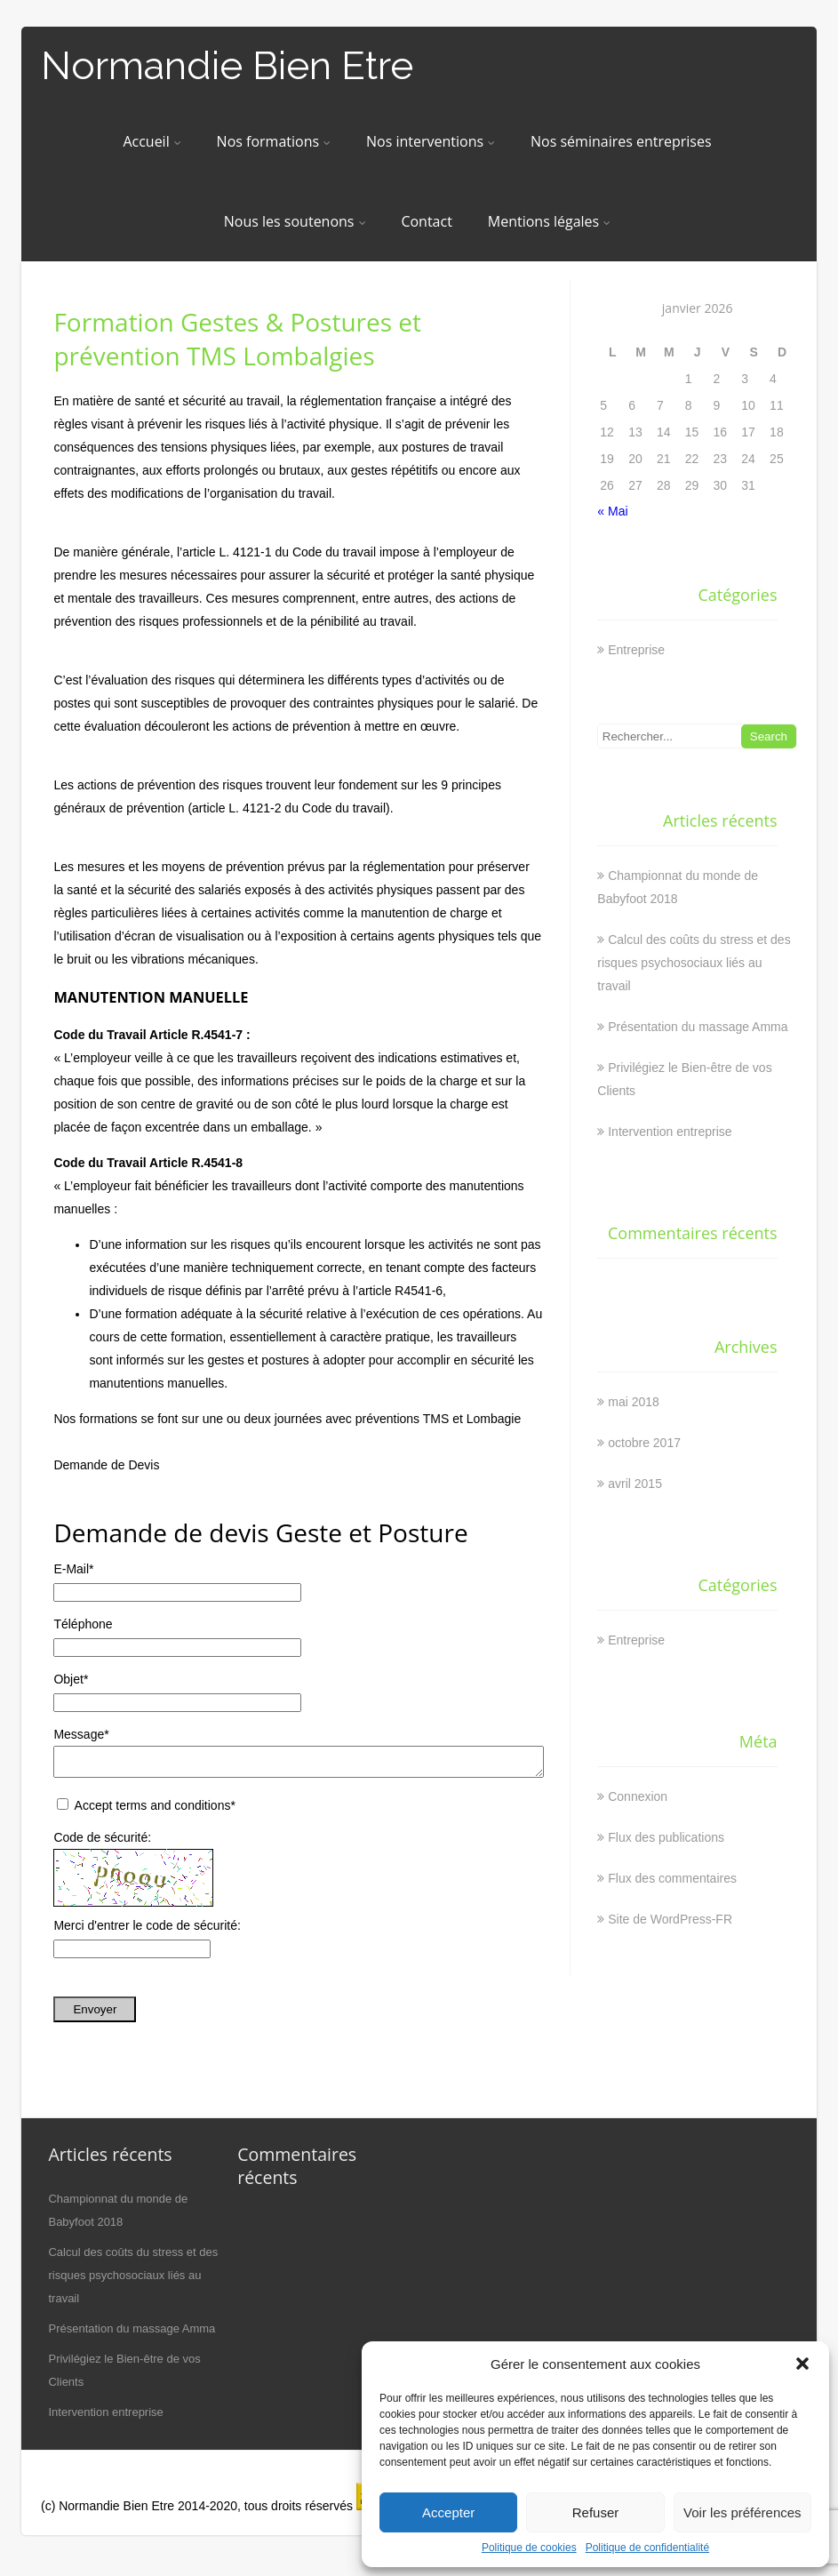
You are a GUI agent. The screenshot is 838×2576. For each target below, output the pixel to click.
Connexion (637, 1796)
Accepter (448, 2512)
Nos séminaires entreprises (621, 141)
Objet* (70, 1679)
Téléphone (82, 1624)
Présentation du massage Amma (697, 1027)
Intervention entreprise (669, 1131)
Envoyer (94, 2014)
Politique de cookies (529, 2547)
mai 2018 (633, 1402)
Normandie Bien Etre (227, 65)
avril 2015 (635, 1483)
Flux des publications (666, 1837)
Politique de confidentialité (647, 2547)
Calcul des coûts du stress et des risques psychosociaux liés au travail (693, 962)
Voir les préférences (742, 2512)
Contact (426, 221)
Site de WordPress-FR (670, 1919)
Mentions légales (549, 221)
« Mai (612, 511)
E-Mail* (73, 1569)
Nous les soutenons (295, 221)
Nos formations (274, 141)
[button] (802, 2363)
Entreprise (636, 650)
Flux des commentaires (672, 1878)
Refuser (595, 2512)
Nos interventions (430, 141)
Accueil (151, 141)
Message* (80, 1734)
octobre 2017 (644, 1443)
